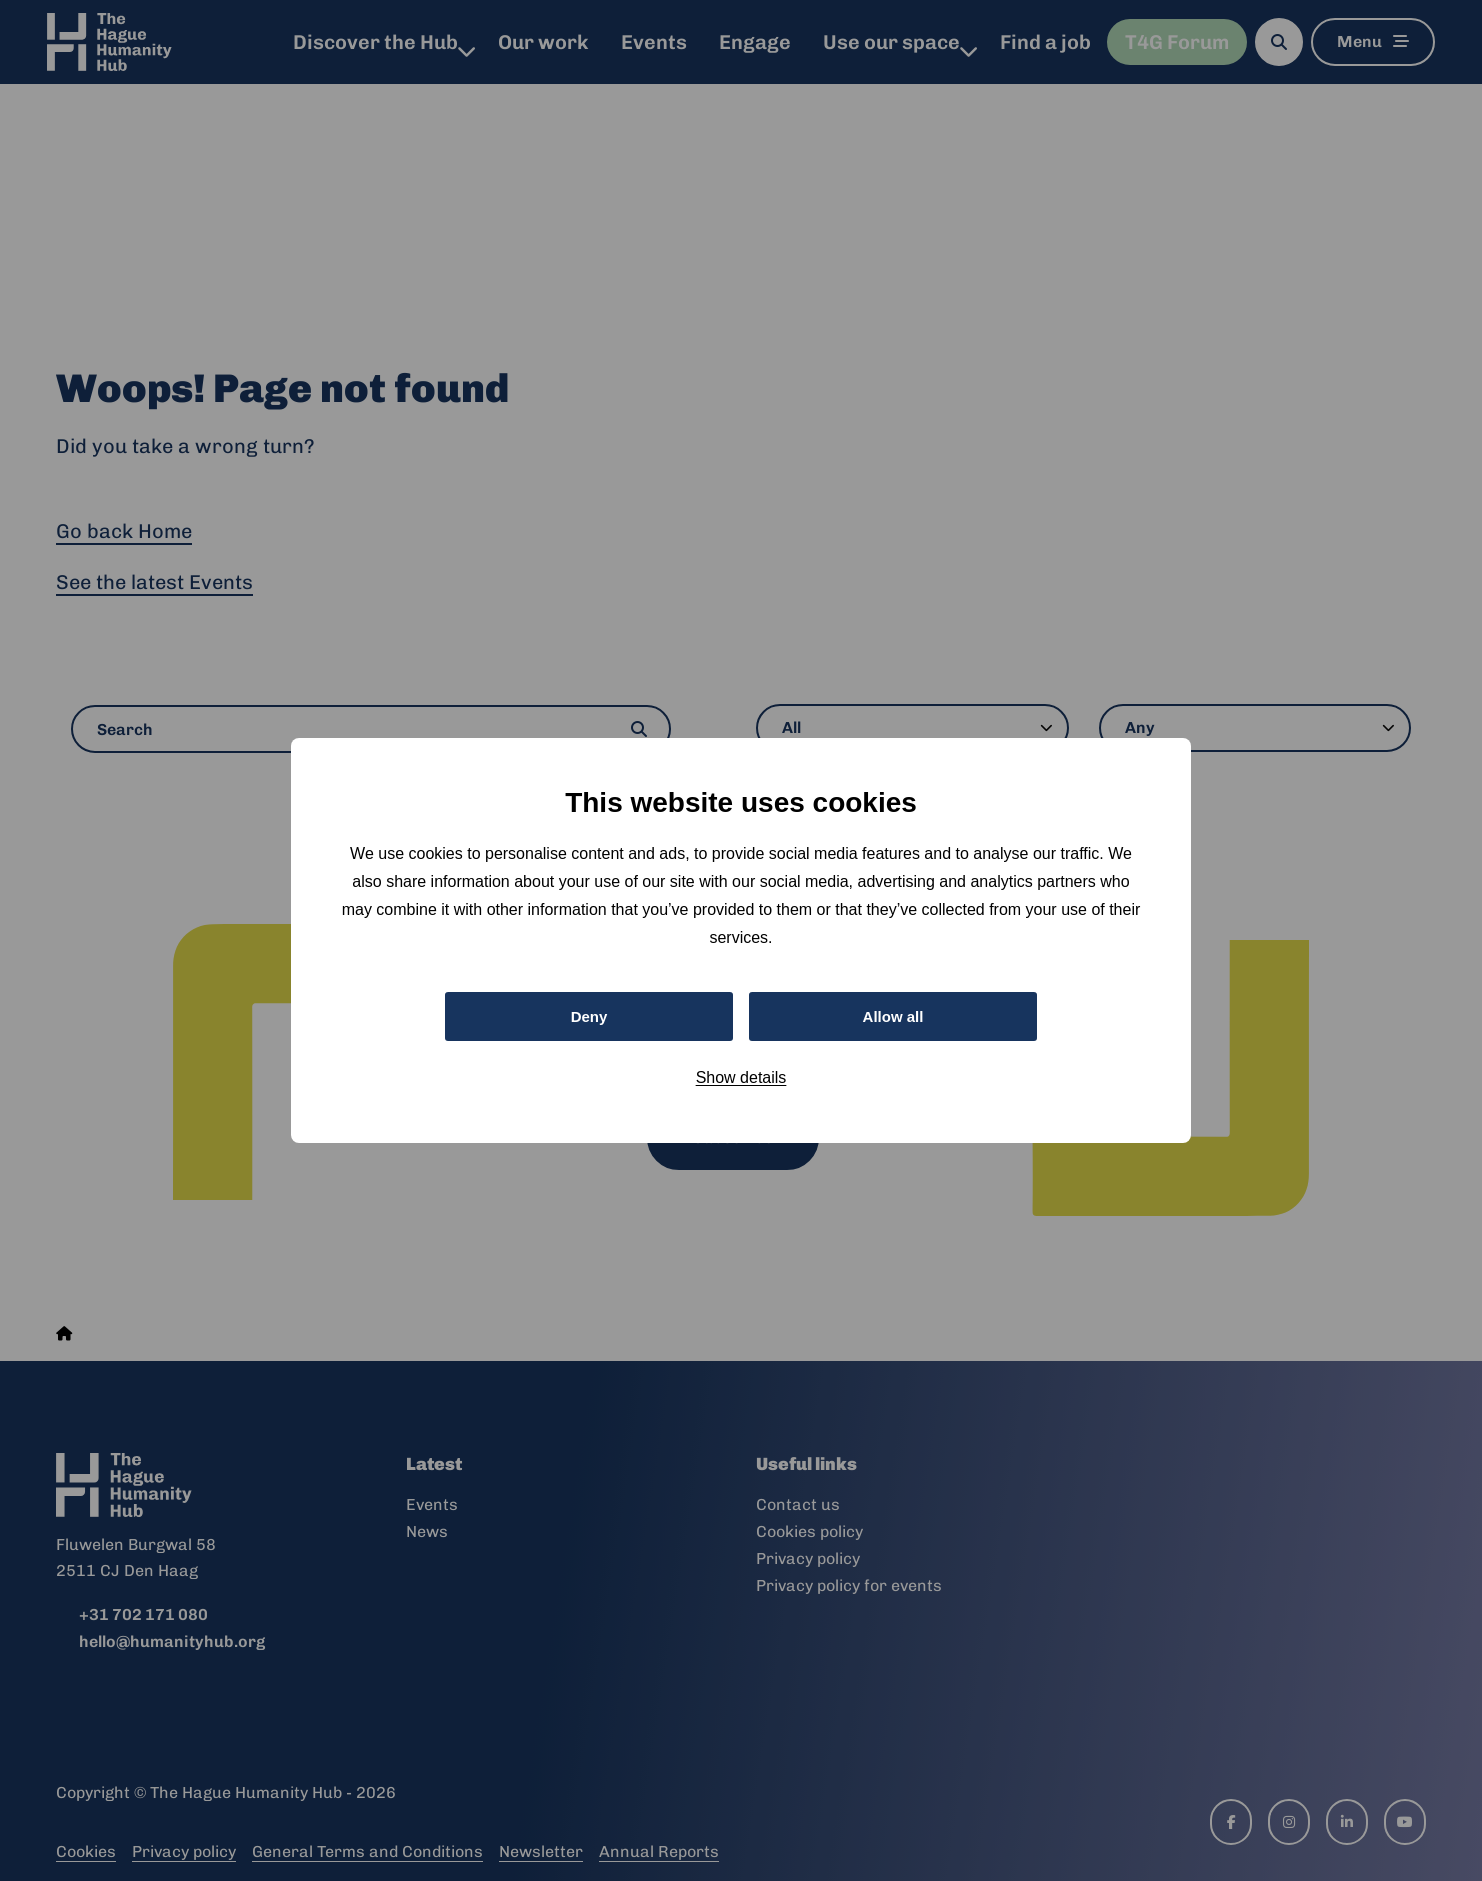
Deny (588, 1015)
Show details (741, 1079)
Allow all (893, 1015)
